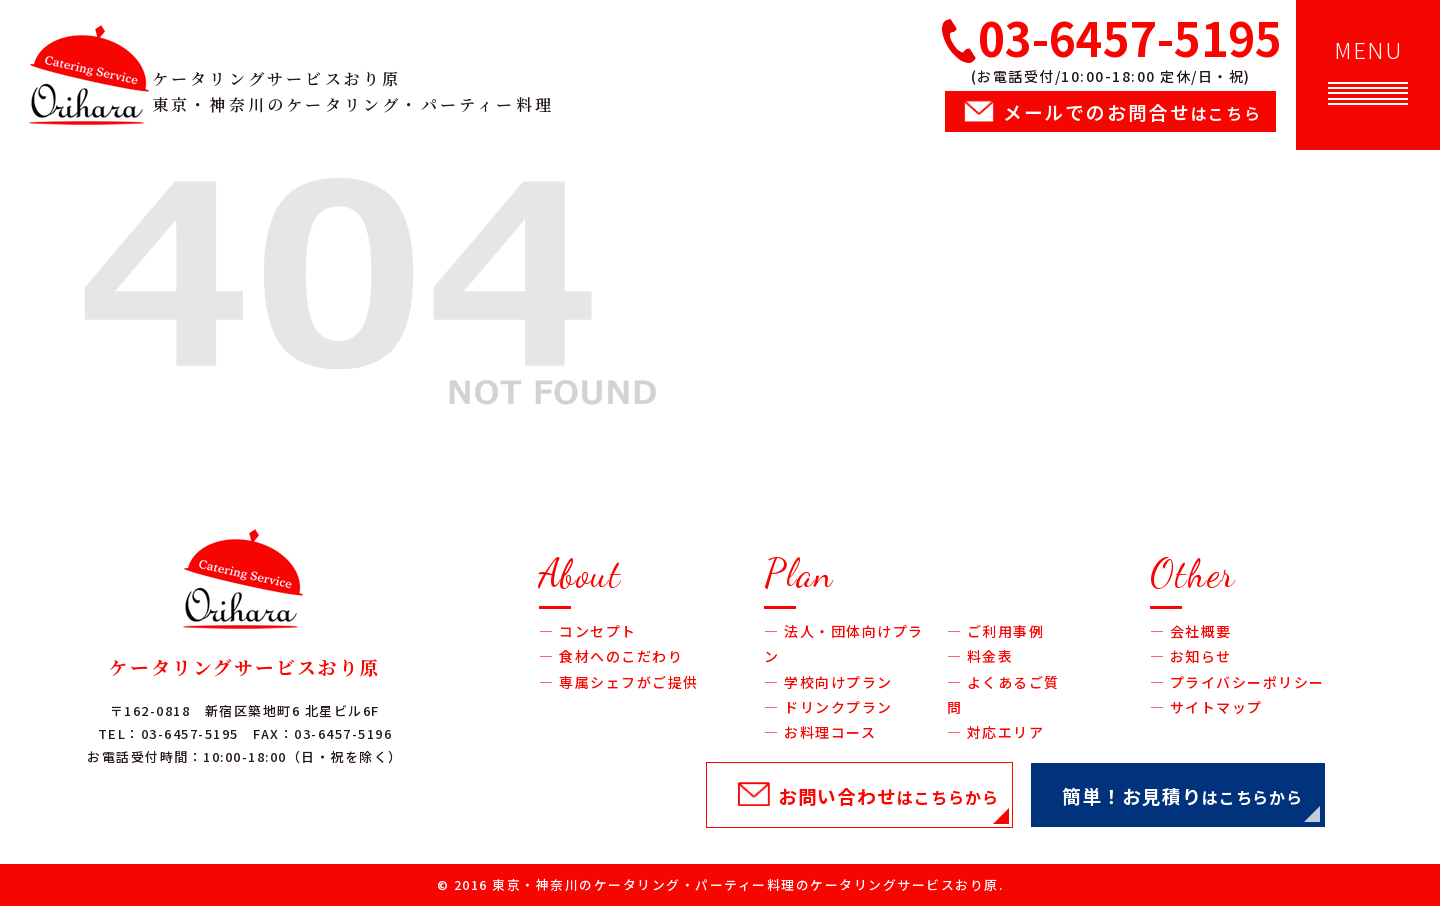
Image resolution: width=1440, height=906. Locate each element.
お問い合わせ (888, 795)
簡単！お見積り (1182, 795)
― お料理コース (820, 732)
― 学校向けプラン (828, 682)
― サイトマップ (1206, 707)
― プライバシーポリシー (1237, 682)
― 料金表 (980, 656)
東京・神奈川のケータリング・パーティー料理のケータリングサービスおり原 (745, 884)
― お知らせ (1191, 656)
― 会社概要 (1191, 631)
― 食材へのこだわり (611, 656)
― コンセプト (588, 631)
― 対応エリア (996, 732)
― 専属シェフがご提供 (619, 682)
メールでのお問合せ (1132, 111)
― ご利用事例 (996, 631)
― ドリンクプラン (828, 707)
